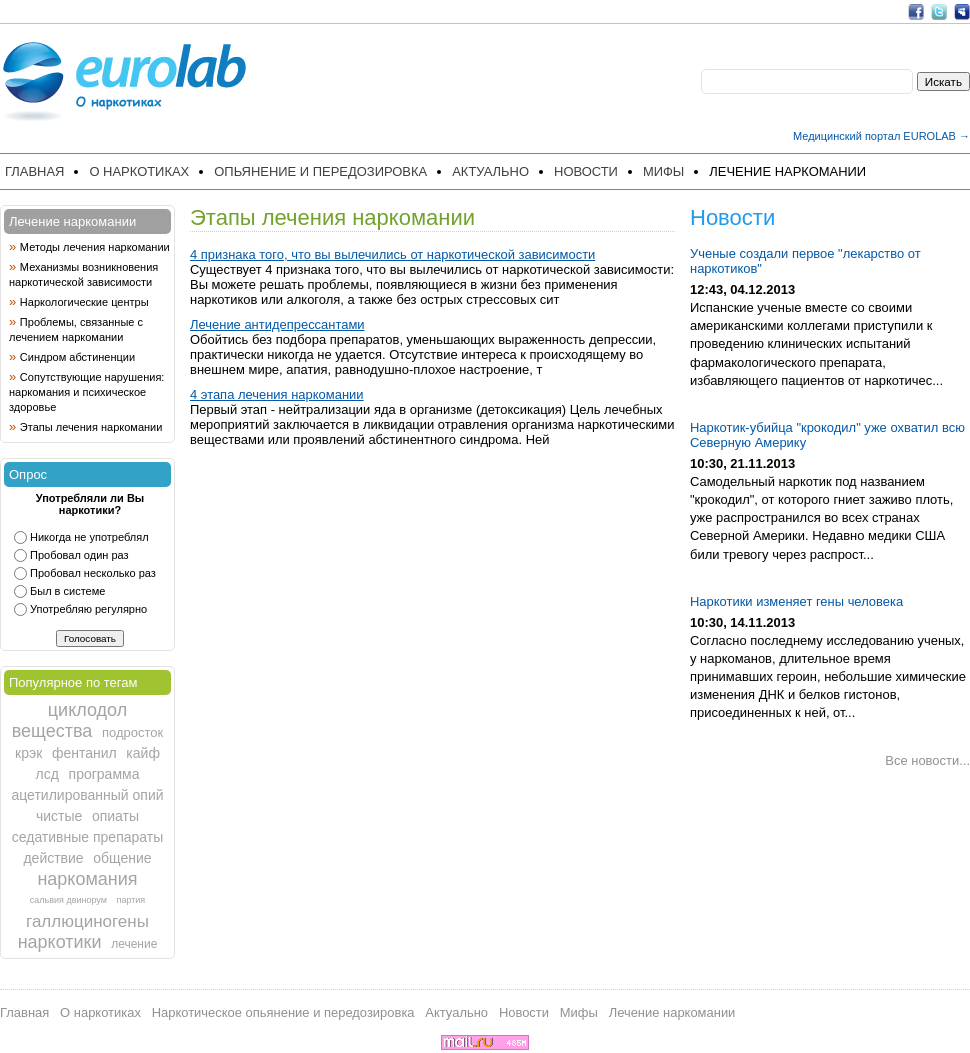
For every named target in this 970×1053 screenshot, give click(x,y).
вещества (52, 731)
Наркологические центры (84, 302)
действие (53, 858)
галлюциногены (87, 921)
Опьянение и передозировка (320, 171)
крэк (28, 753)
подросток (132, 732)
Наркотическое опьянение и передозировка (283, 1012)
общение (122, 858)
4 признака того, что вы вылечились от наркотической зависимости (392, 254)
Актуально (490, 171)
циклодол (87, 710)
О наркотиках (139, 171)
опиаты (115, 816)
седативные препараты (88, 837)
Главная (34, 171)
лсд (47, 774)
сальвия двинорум (68, 900)
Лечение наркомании (787, 171)
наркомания (87, 879)
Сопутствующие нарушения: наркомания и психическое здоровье (86, 392)
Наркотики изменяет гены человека (796, 601)
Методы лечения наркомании (95, 247)
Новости (586, 171)
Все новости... (927, 760)
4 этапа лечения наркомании (277, 394)
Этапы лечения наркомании (91, 427)
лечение (134, 944)
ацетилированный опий (87, 795)
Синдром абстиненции (77, 357)
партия (131, 900)
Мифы (663, 171)
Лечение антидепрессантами (277, 324)
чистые (59, 816)
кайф (143, 753)
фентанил (84, 753)
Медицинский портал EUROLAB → (881, 136)
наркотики (60, 942)
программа (104, 774)
